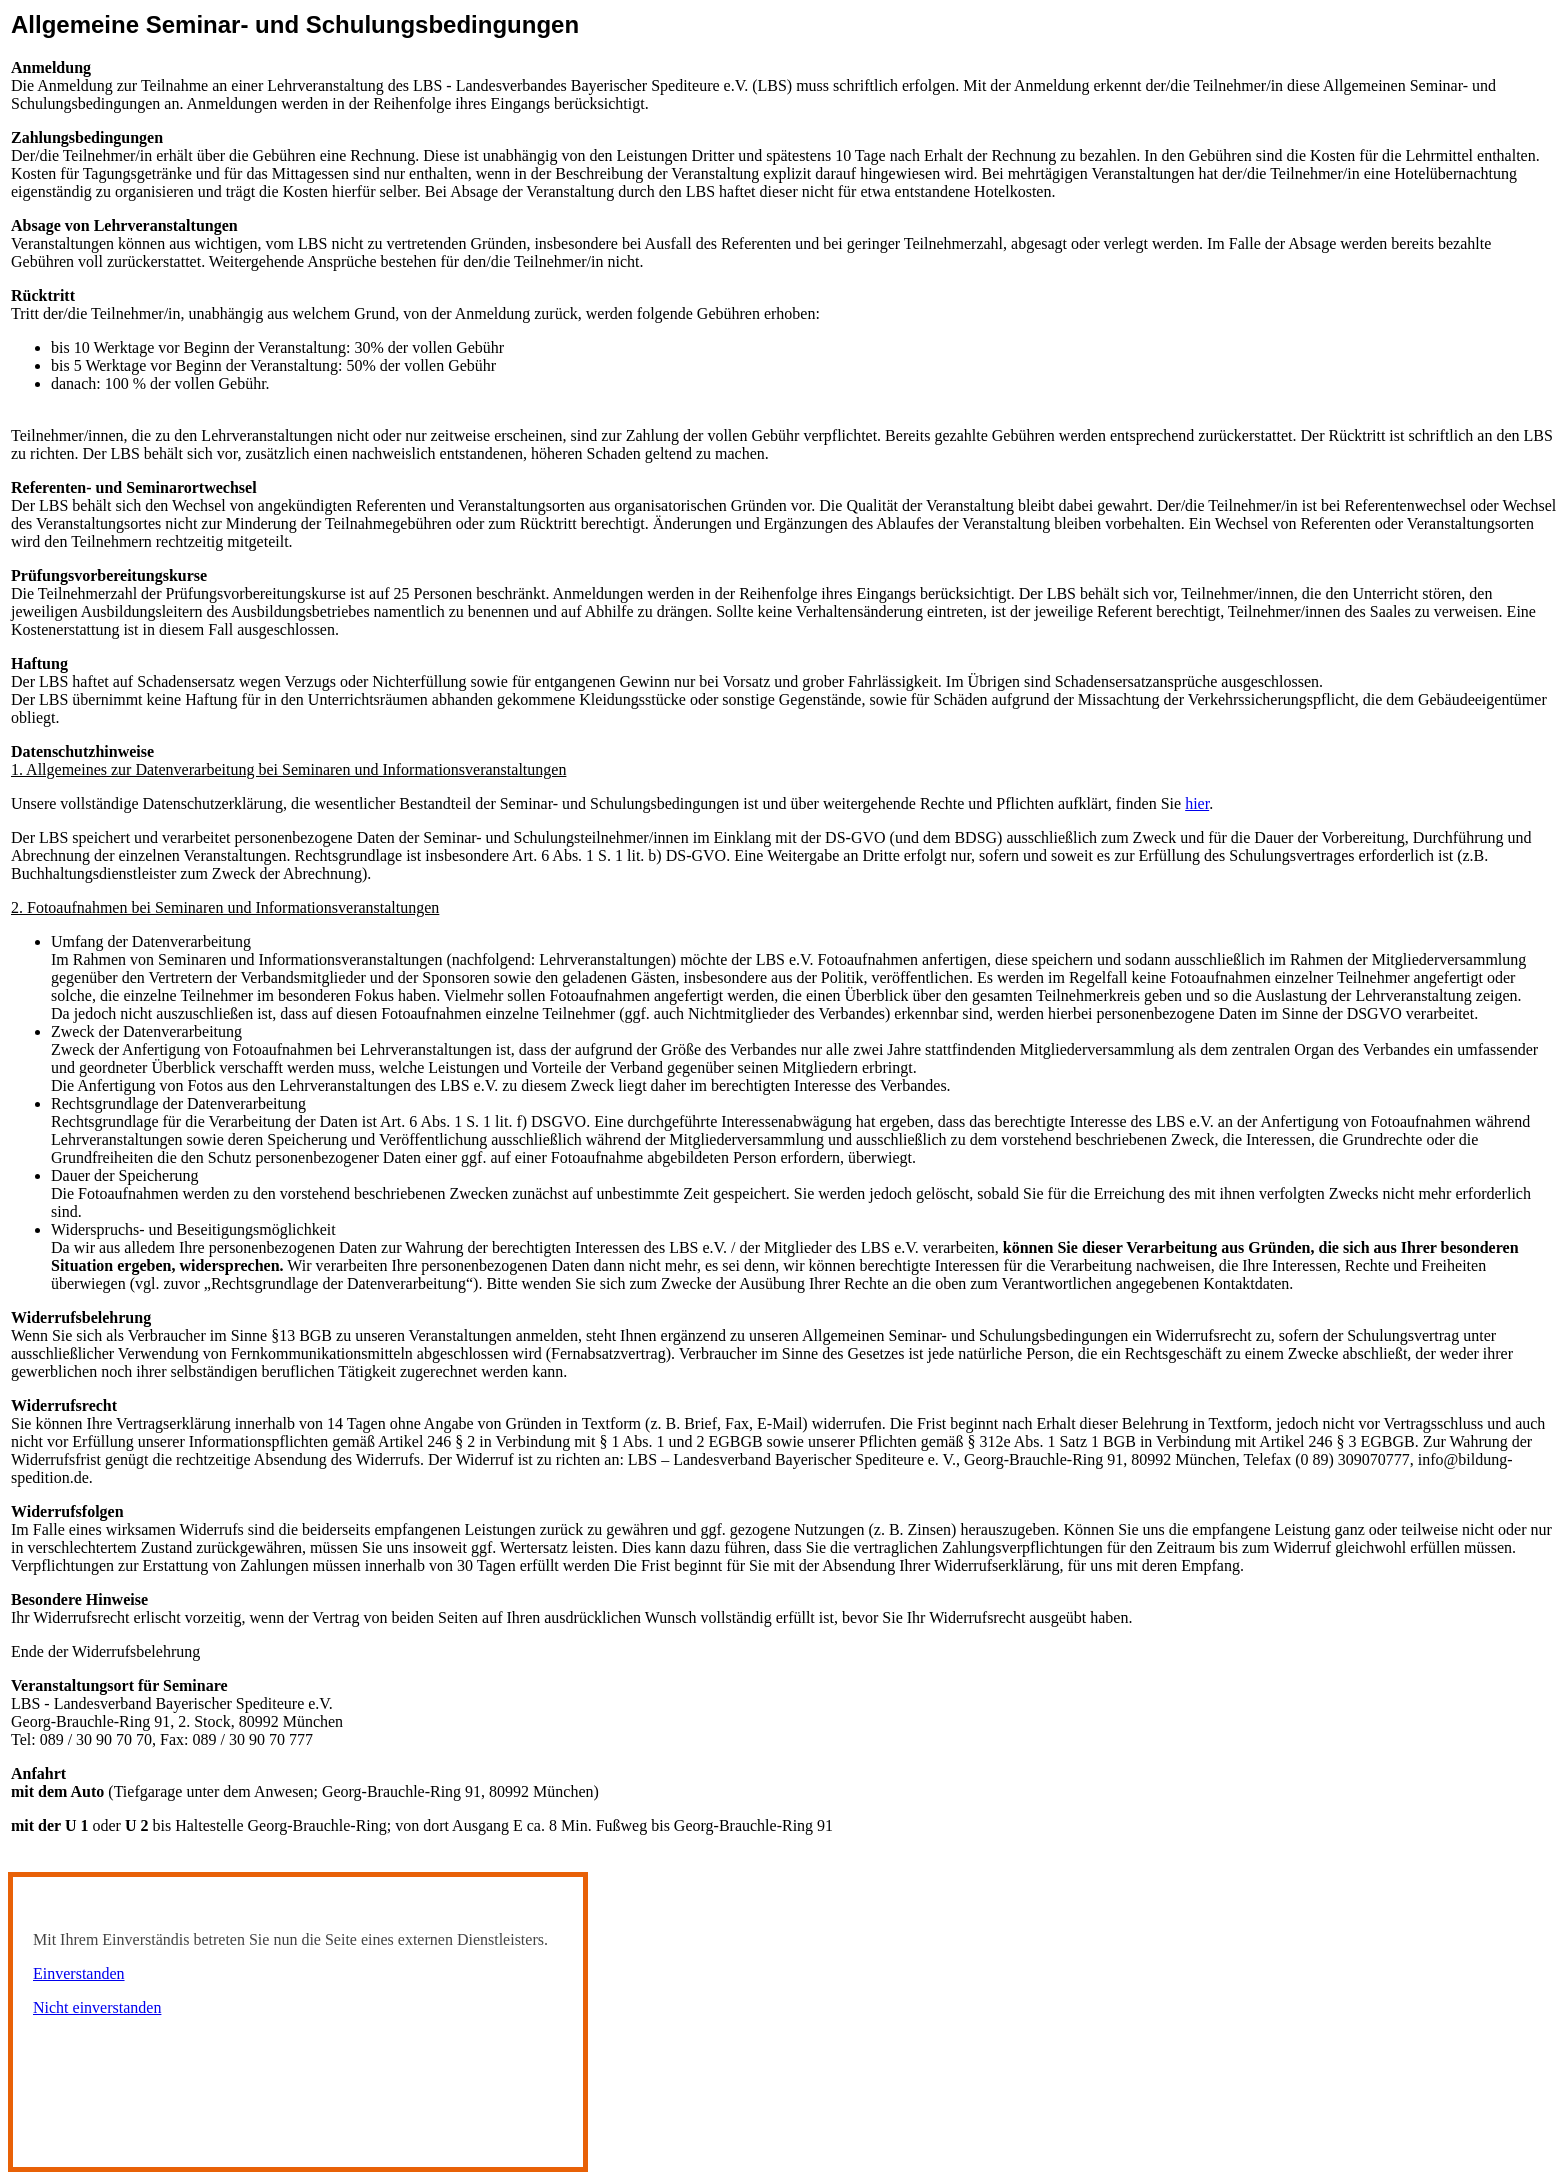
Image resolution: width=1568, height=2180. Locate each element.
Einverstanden (79, 1973)
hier (1197, 803)
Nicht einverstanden (97, 2007)
